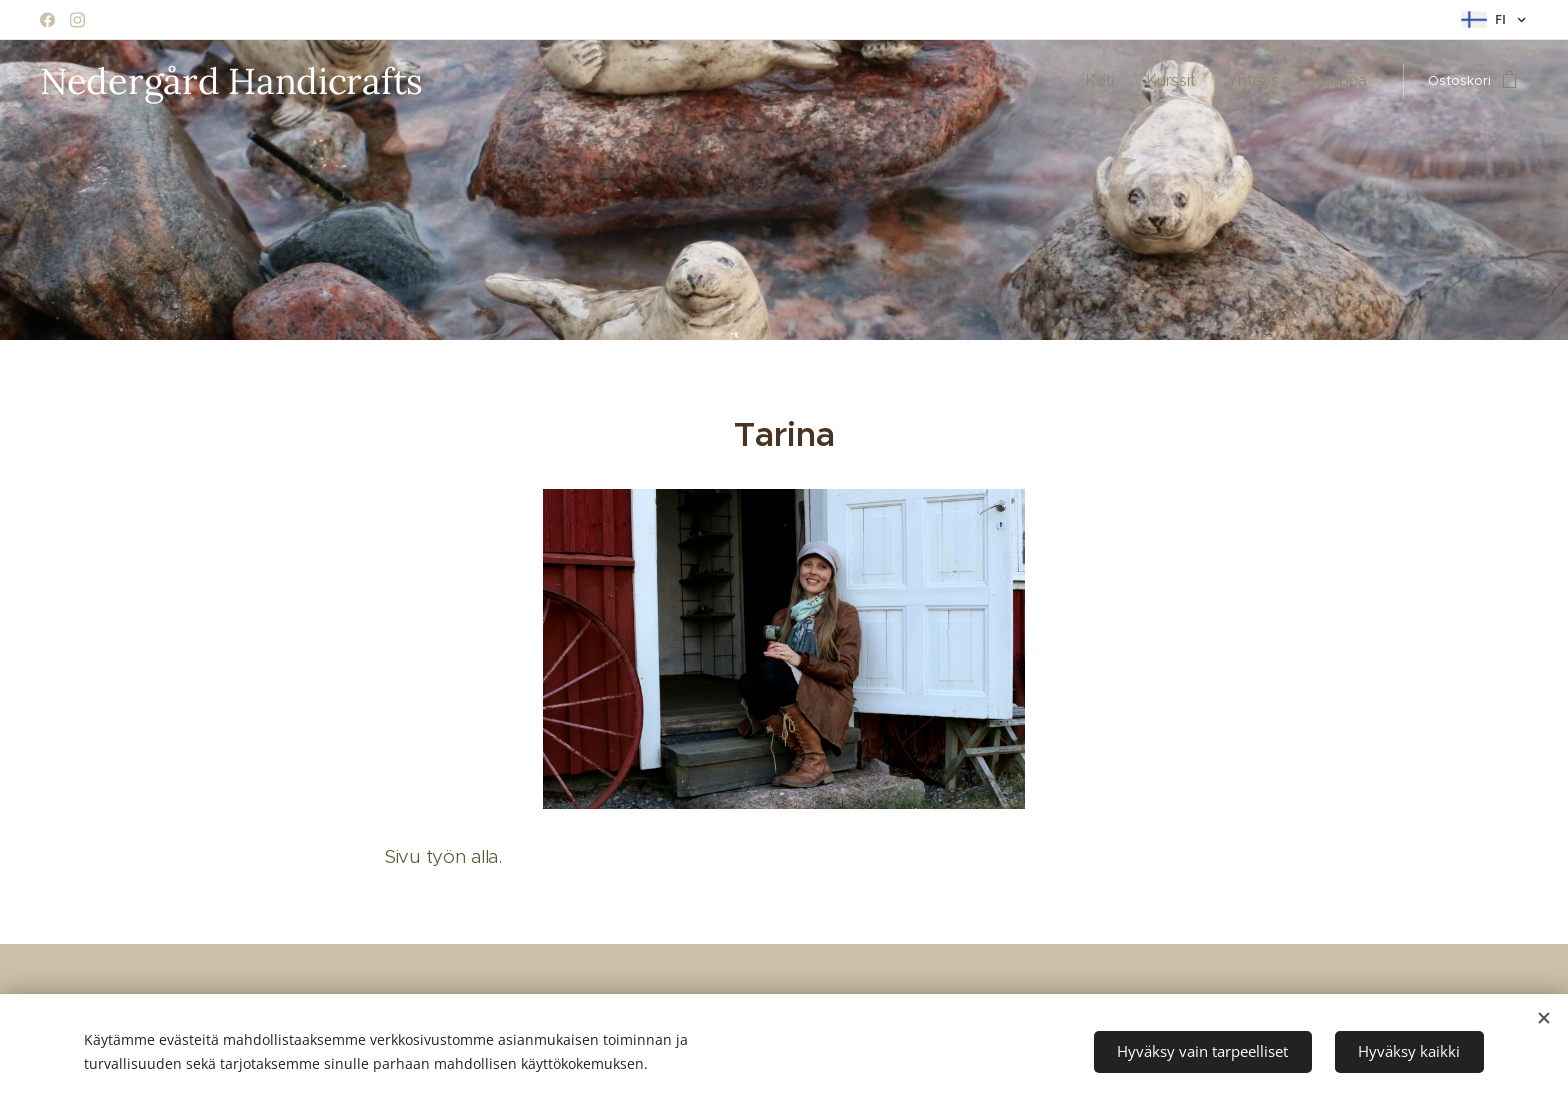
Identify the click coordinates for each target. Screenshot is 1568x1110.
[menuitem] (1125, 81)
